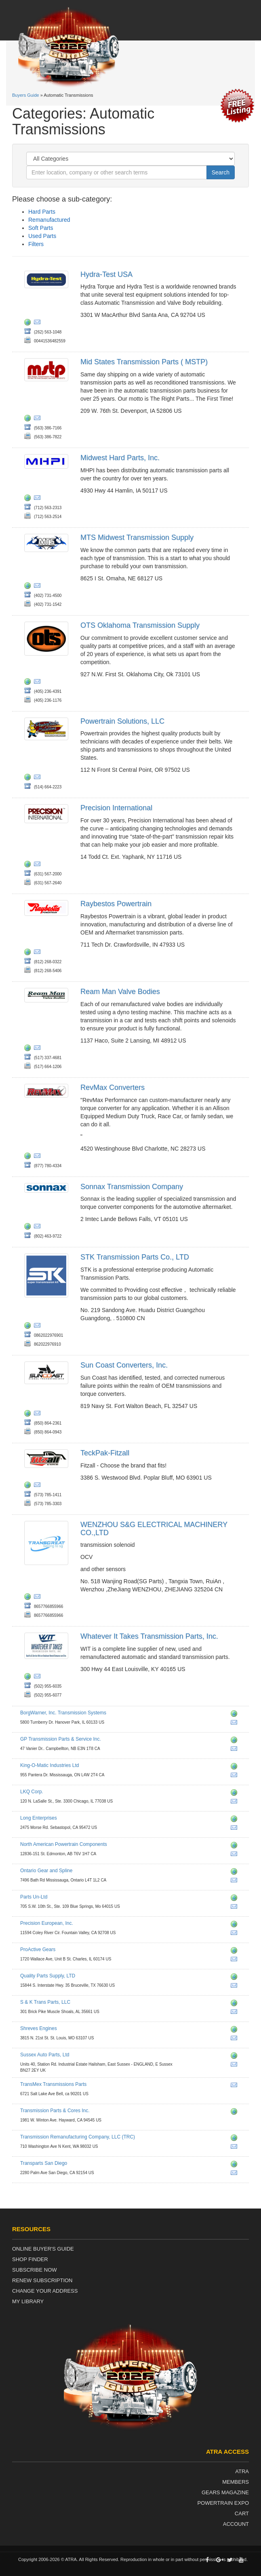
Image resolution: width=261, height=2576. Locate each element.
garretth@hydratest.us (39, 323)
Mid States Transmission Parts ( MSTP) (144, 362)
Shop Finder (30, 2259)
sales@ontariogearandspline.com (235, 1881)
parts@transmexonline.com (235, 2086)
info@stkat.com (39, 1326)
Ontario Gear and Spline (46, 1870)
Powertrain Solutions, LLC (122, 721)
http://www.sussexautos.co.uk (235, 2056)
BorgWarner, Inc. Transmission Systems (63, 1713)
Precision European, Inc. (46, 1923)
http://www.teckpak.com (29, 1486)
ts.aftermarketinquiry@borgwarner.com (235, 1723)
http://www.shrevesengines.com (235, 2030)
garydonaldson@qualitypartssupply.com (235, 1986)
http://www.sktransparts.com (235, 2004)
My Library (28, 2301)
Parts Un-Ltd (33, 1897)
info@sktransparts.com (235, 2013)
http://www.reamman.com (29, 1049)
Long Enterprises (38, 1818)
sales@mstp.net (39, 419)
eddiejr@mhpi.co (39, 499)
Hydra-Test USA (106, 274)
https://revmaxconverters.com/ (29, 1157)
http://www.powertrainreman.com (29, 778)
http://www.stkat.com (29, 1326)
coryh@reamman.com (39, 1049)
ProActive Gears (37, 1949)
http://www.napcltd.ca (235, 1846)
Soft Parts (40, 228)
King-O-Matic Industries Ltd (49, 1765)
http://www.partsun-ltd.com (235, 1898)
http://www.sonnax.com (29, 1227)
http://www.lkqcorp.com (235, 1793)
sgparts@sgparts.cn (39, 1597)
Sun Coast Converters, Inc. (124, 1365)
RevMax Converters (112, 1087)
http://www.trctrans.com (235, 2138)
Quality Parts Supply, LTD (47, 1976)
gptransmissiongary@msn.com (235, 1750)
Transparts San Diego (43, 2163)
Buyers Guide (25, 95)
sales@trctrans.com (235, 2147)
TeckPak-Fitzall (104, 1453)
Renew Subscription (42, 2280)
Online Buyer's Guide (43, 2249)
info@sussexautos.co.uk (235, 2065)
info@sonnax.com (39, 1227)
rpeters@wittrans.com (39, 1677)
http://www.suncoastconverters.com (29, 1414)
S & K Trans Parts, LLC (45, 2002)
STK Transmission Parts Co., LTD (134, 1257)
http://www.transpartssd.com (235, 2165)
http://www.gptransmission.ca (235, 1741)
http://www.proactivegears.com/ (235, 1951)
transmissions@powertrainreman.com (39, 778)
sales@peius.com (235, 1934)
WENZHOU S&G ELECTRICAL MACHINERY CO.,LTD (153, 1529)
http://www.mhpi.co (29, 499)
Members (235, 2482)
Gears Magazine (225, 2492)
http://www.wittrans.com (29, 1677)
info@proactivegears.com (235, 1960)
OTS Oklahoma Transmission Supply (140, 625)
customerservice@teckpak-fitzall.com (39, 1486)
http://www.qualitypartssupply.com (235, 1977)
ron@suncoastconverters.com (39, 1414)
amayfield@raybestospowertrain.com (39, 953)
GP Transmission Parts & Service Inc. (60, 1739)
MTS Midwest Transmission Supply (137, 537)
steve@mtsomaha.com (39, 586)
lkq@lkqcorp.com (235, 1802)
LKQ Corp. (31, 1791)
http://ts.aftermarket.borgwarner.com (235, 1714)
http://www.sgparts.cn (29, 1597)
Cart (242, 2513)
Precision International (116, 808)
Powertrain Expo (223, 2503)
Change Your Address (45, 2291)
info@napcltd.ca (235, 1855)
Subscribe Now (34, 2270)
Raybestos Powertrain (116, 904)
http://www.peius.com (235, 1925)
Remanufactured (49, 220)
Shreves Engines (38, 2028)
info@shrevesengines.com (235, 2039)
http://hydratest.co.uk (29, 323)
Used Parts (42, 236)
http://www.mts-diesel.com (29, 586)
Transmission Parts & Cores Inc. (55, 2110)
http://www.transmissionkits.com (29, 865)
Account (236, 2524)
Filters (36, 244)
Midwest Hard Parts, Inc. (120, 458)
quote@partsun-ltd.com (235, 1907)
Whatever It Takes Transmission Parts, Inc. (149, 1636)
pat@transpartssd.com (235, 2174)
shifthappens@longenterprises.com (235, 1828)
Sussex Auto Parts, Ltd (44, 2055)
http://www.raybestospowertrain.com (29, 953)
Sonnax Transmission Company (131, 1187)
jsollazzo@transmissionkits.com (39, 865)
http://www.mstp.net (29, 419)
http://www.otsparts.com (29, 682)
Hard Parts (41, 211)
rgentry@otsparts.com (39, 682)
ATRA (242, 2471)
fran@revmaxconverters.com (39, 1157)
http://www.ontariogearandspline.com (235, 1872)
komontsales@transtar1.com (235, 1776)
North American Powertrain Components (63, 1844)
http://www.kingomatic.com (235, 1767)
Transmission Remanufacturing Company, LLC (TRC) (77, 2137)
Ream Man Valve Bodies (120, 992)
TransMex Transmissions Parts (53, 2084)
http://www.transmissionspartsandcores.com (235, 2112)
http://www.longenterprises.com (235, 1820)
